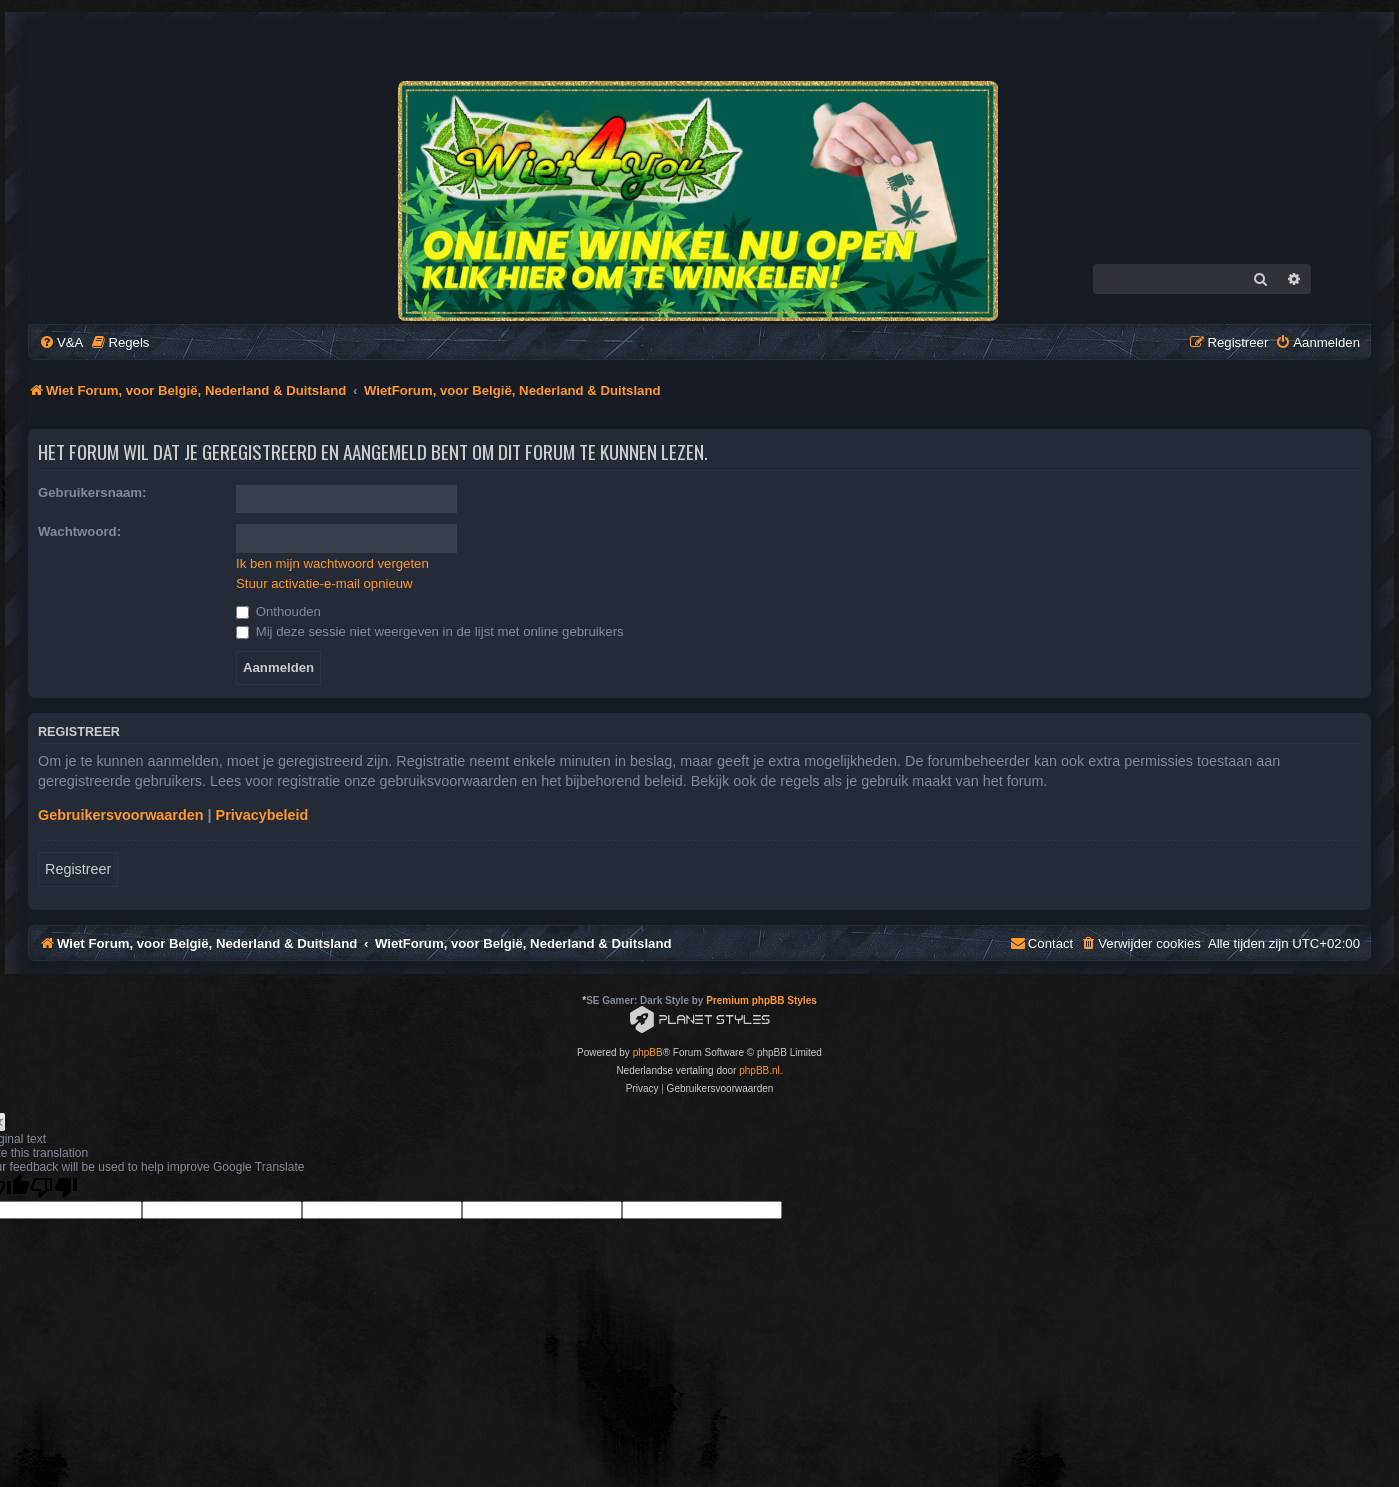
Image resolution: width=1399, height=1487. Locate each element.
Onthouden (278, 611)
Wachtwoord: (79, 531)
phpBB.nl (759, 1070)
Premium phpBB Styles (761, 1000)
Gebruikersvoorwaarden (121, 815)
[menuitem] (61, 342)
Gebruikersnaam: (92, 492)
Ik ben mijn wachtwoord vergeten (332, 563)
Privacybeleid (262, 815)
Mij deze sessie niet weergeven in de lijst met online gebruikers (430, 631)
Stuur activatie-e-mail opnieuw (324, 583)
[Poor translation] (54, 1187)
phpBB (648, 1052)
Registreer (78, 869)
